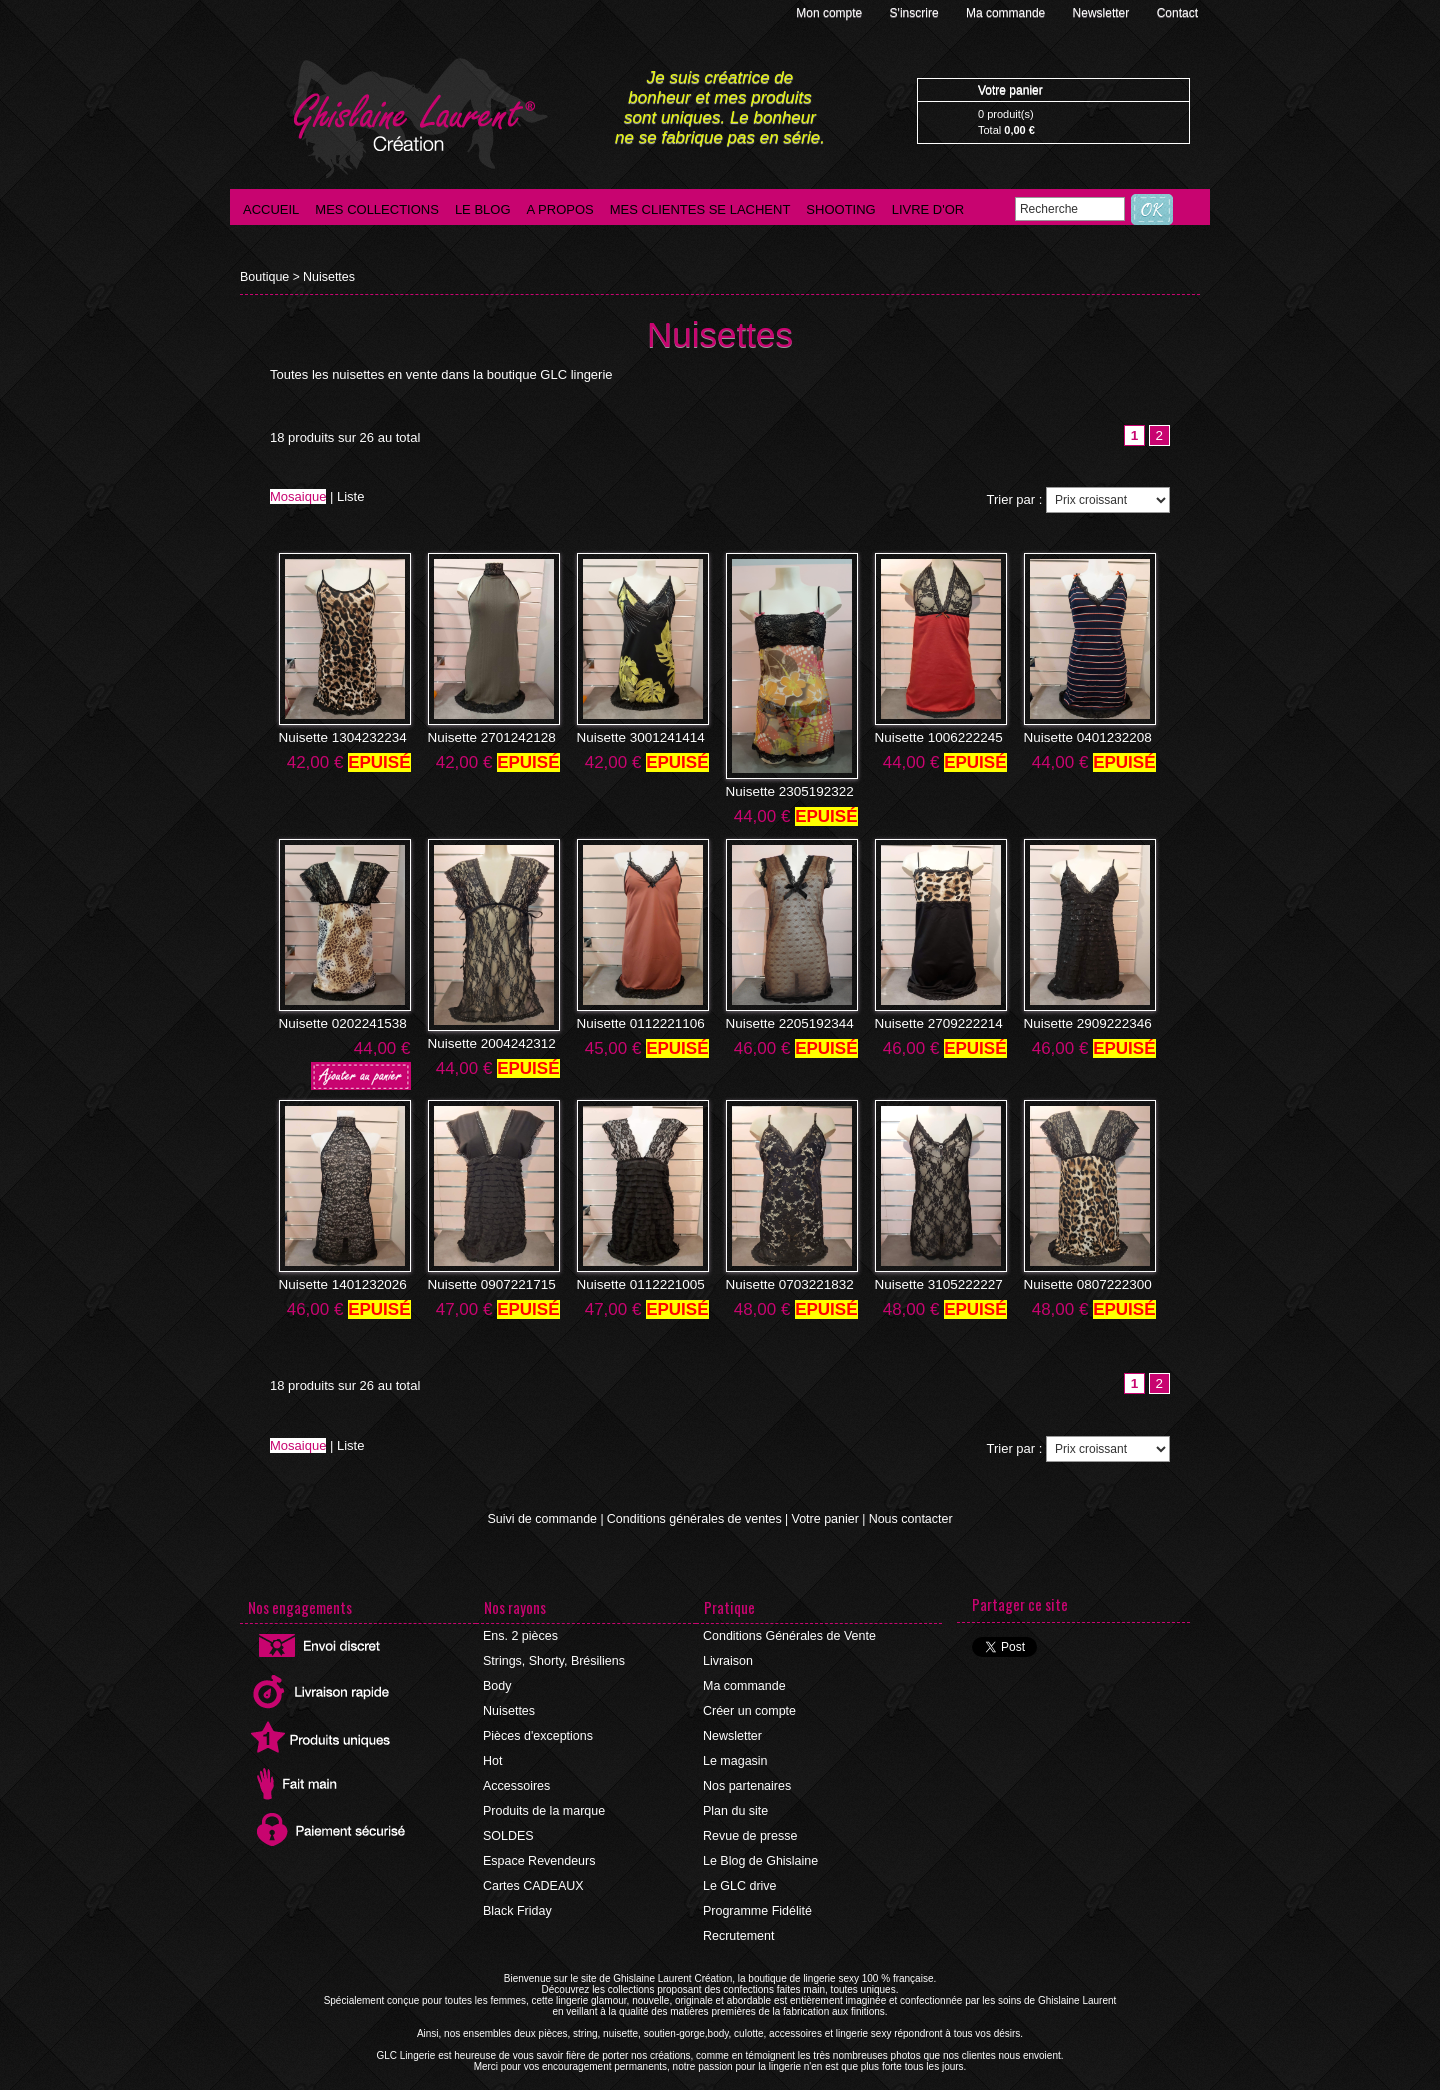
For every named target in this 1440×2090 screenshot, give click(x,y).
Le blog (483, 209)
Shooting (840, 209)
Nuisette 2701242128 (485, 738)
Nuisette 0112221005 (634, 1283)
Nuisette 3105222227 (932, 1283)
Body (497, 1682)
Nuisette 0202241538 (336, 1023)
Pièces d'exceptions (537, 1730)
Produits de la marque (542, 1802)
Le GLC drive (739, 1874)
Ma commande (1007, 13)
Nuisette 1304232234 (336, 738)
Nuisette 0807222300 (1081, 1283)
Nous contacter (903, 1517)
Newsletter (1103, 13)
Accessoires (516, 1778)
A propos (560, 209)
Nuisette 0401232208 (1081, 738)
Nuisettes (326, 277)
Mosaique (298, 497)
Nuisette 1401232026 (336, 1283)
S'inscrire (916, 13)
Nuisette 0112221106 (634, 1023)
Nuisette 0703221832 (783, 1283)
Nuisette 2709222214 (932, 1023)
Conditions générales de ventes (695, 1517)
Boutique (263, 277)
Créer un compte (748, 1706)
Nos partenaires (746, 1778)
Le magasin (735, 1754)
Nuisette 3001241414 (634, 738)
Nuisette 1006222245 (932, 738)
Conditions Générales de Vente (787, 1634)
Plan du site (735, 1802)
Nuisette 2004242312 (485, 1043)
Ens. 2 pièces (520, 1634)
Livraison (728, 1658)
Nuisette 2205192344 (783, 1023)
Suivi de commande (548, 1517)
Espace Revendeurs (538, 1850)
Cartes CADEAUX (532, 1874)
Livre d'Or (928, 209)
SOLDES (508, 1826)
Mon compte (830, 13)
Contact (1177, 13)
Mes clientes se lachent (700, 209)
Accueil (271, 209)
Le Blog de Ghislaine (759, 1850)
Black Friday (517, 1898)
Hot (493, 1754)
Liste (350, 497)
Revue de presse (749, 1826)
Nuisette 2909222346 (1081, 1023)
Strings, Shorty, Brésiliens (552, 1658)
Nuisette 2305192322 (783, 792)
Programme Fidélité (756, 1898)
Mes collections (377, 209)
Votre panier (821, 1517)
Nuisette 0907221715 (485, 1283)
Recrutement (738, 1922)
